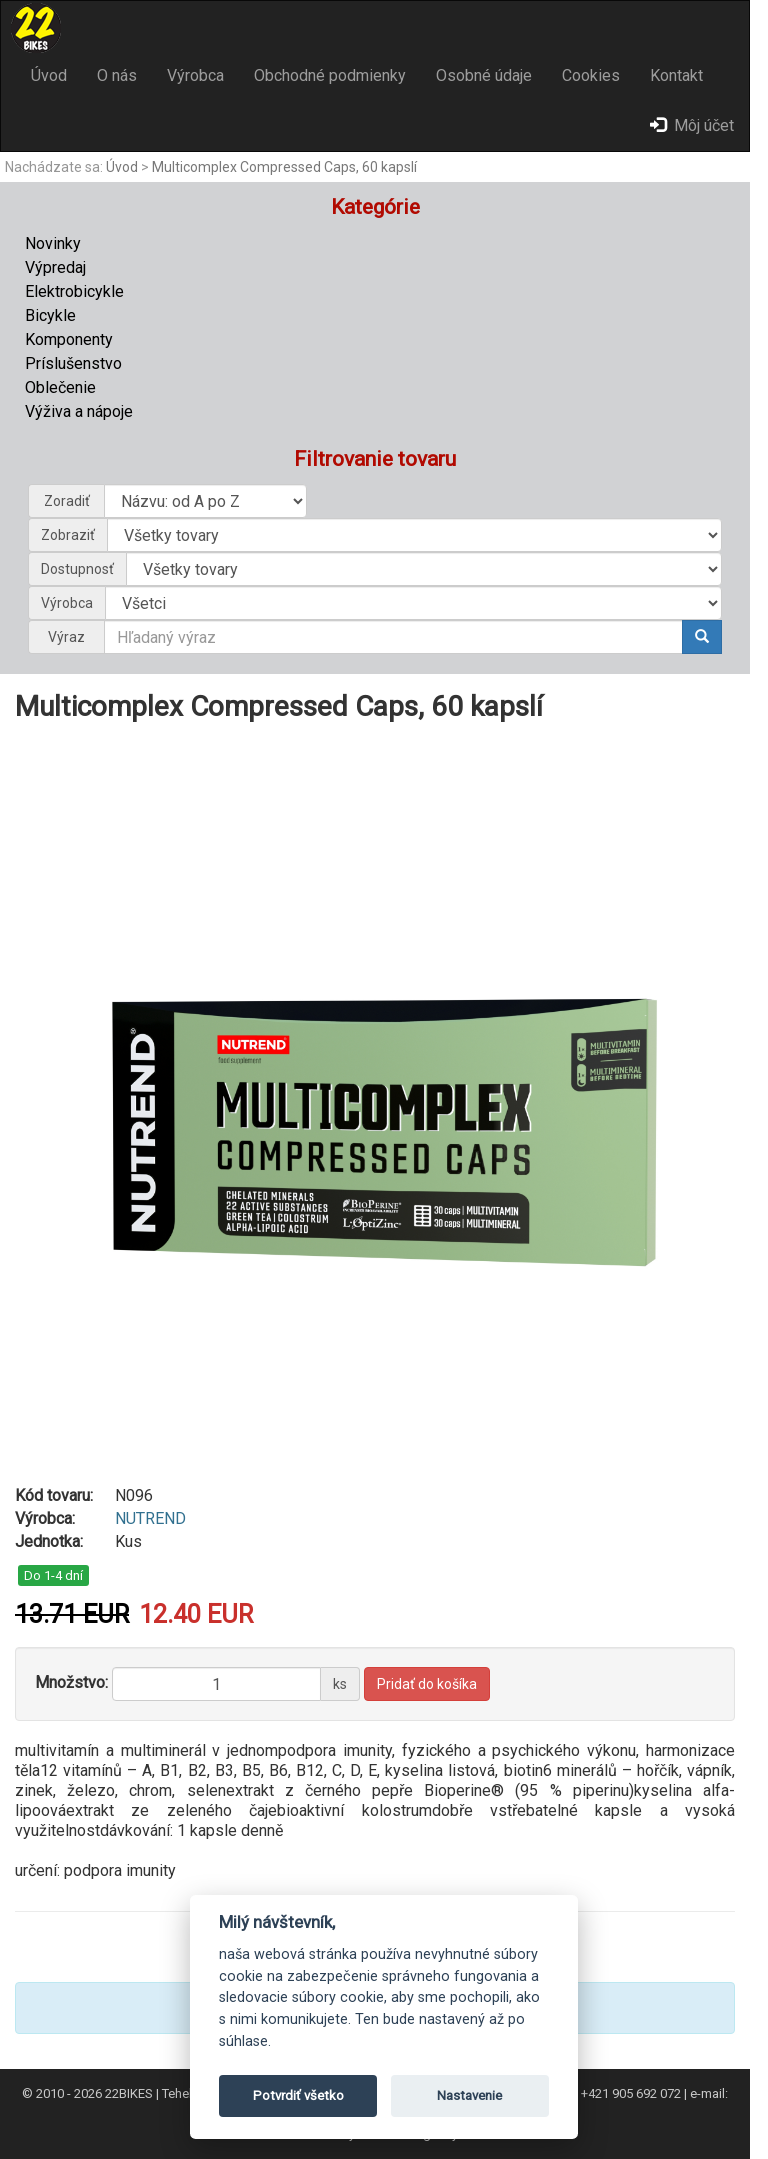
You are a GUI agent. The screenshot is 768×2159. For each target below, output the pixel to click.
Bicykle (50, 315)
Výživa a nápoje (79, 411)
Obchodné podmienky (330, 75)
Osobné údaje (484, 75)
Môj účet (692, 125)
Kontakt (676, 75)
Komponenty (69, 339)
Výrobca (195, 75)
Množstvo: (71, 1682)
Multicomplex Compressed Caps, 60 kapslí (284, 167)
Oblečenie (60, 387)
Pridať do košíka (427, 1684)
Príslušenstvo (73, 363)
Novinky (53, 243)
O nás (117, 75)
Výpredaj (55, 267)
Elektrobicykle (74, 291)
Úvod (49, 75)
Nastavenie (469, 2095)
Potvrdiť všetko (298, 2095)
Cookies (591, 75)
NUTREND (150, 1518)
